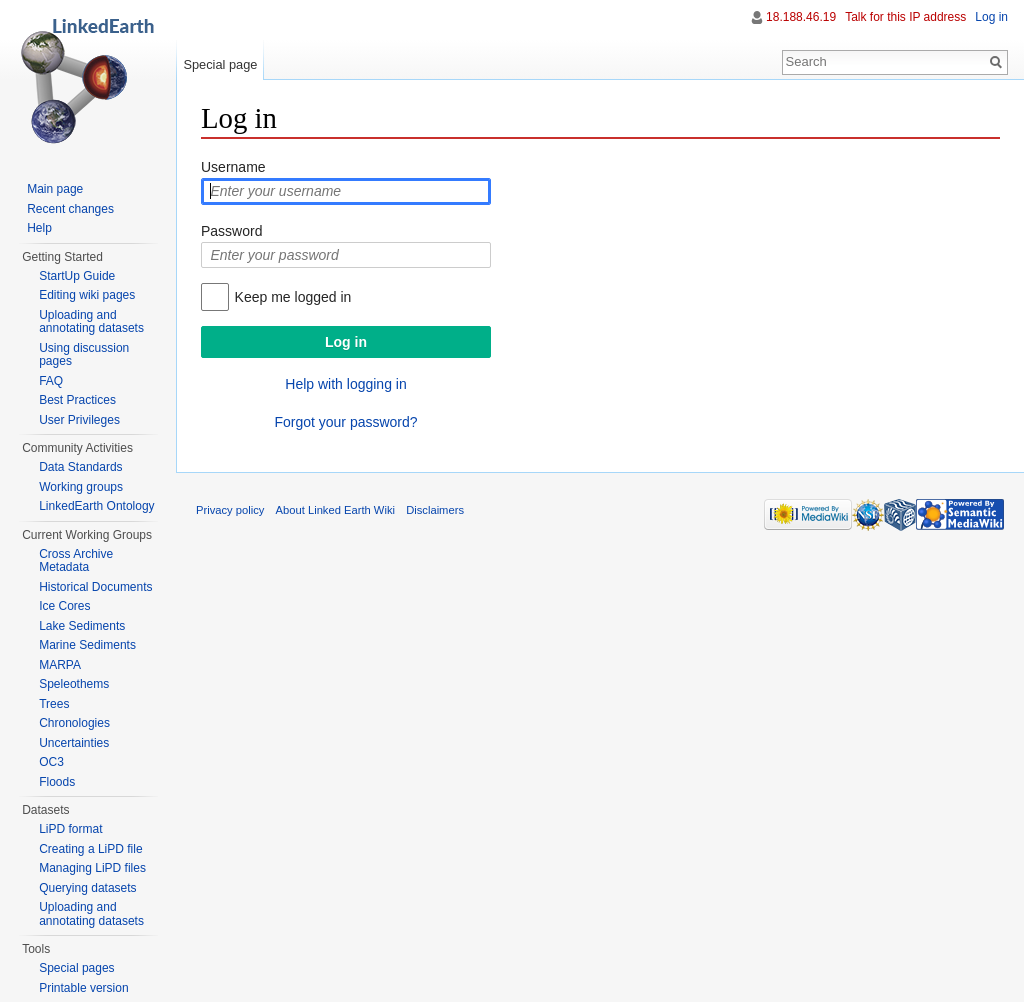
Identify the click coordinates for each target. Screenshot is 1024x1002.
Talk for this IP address (905, 17)
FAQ (51, 381)
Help (39, 228)
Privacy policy (230, 510)
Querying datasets (87, 888)
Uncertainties (74, 743)
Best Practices (77, 400)
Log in (991, 17)
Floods (57, 782)
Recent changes (70, 209)
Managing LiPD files (92, 868)
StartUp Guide (77, 276)
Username (233, 167)
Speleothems (74, 684)
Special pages (76, 968)
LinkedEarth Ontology (96, 506)
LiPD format (70, 829)
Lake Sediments (82, 626)
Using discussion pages (84, 355)
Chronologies (74, 723)
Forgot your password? (345, 422)
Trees (54, 704)
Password (231, 231)
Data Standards (80, 467)
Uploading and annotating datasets (91, 322)
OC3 (51, 762)
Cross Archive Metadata (76, 561)
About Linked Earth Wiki (335, 510)
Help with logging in (345, 384)
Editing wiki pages (87, 295)
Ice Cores (64, 606)
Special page (220, 64)
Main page (55, 189)
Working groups (81, 487)
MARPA (60, 665)
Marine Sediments (87, 645)
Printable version (83, 988)
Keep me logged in (293, 297)
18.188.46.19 (801, 17)
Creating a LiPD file (90, 849)
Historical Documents (95, 587)
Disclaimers (435, 510)
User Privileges (79, 420)
